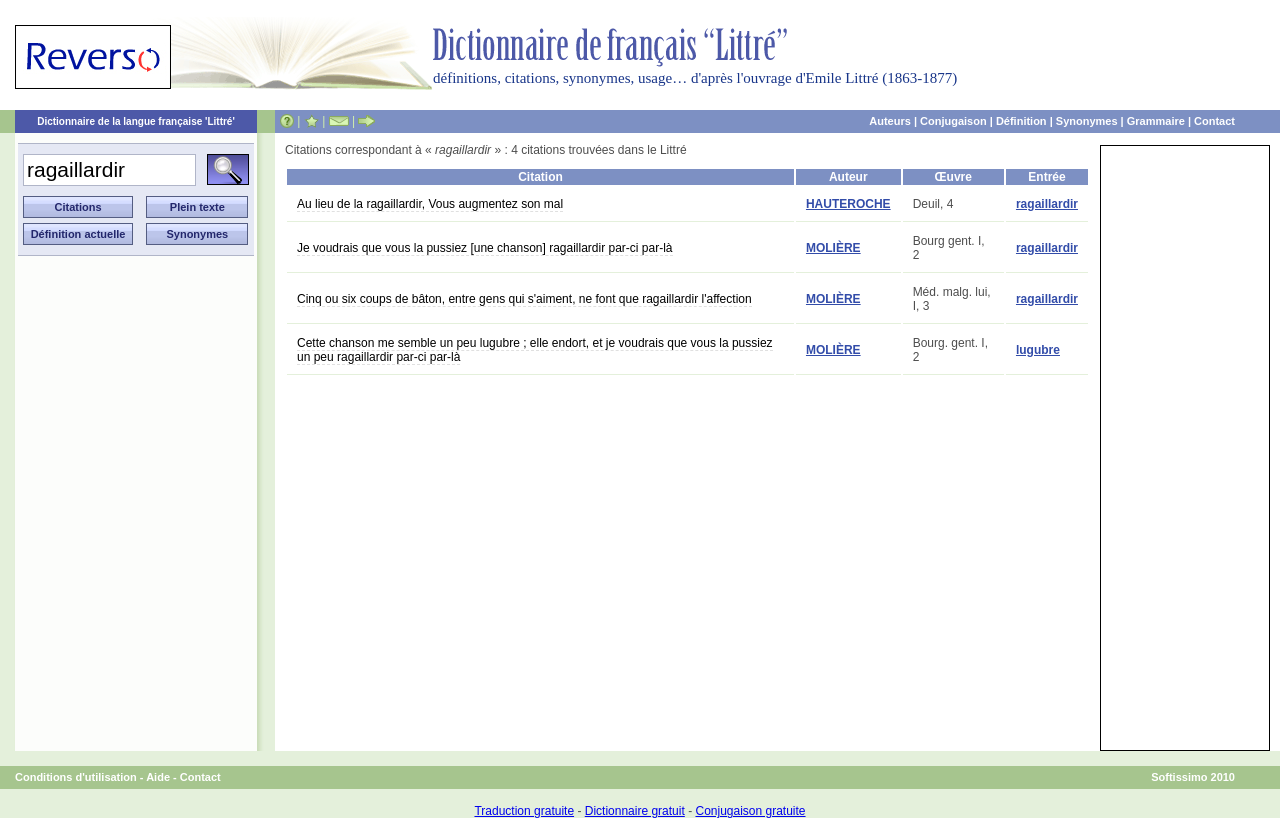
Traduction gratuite (524, 811)
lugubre (1038, 350)
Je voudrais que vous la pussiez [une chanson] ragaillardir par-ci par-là (485, 248)
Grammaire (1156, 121)
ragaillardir (1047, 204)
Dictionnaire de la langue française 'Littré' (136, 121)
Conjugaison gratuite (750, 811)
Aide (158, 777)
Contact (1214, 121)
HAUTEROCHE (848, 204)
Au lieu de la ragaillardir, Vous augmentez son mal (430, 204)
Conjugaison (953, 121)
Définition (1021, 121)
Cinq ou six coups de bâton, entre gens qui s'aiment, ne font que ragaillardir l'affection (524, 299)
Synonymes (1087, 121)
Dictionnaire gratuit (635, 811)
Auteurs (890, 121)
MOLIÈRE (833, 248)
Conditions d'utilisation (76, 777)
